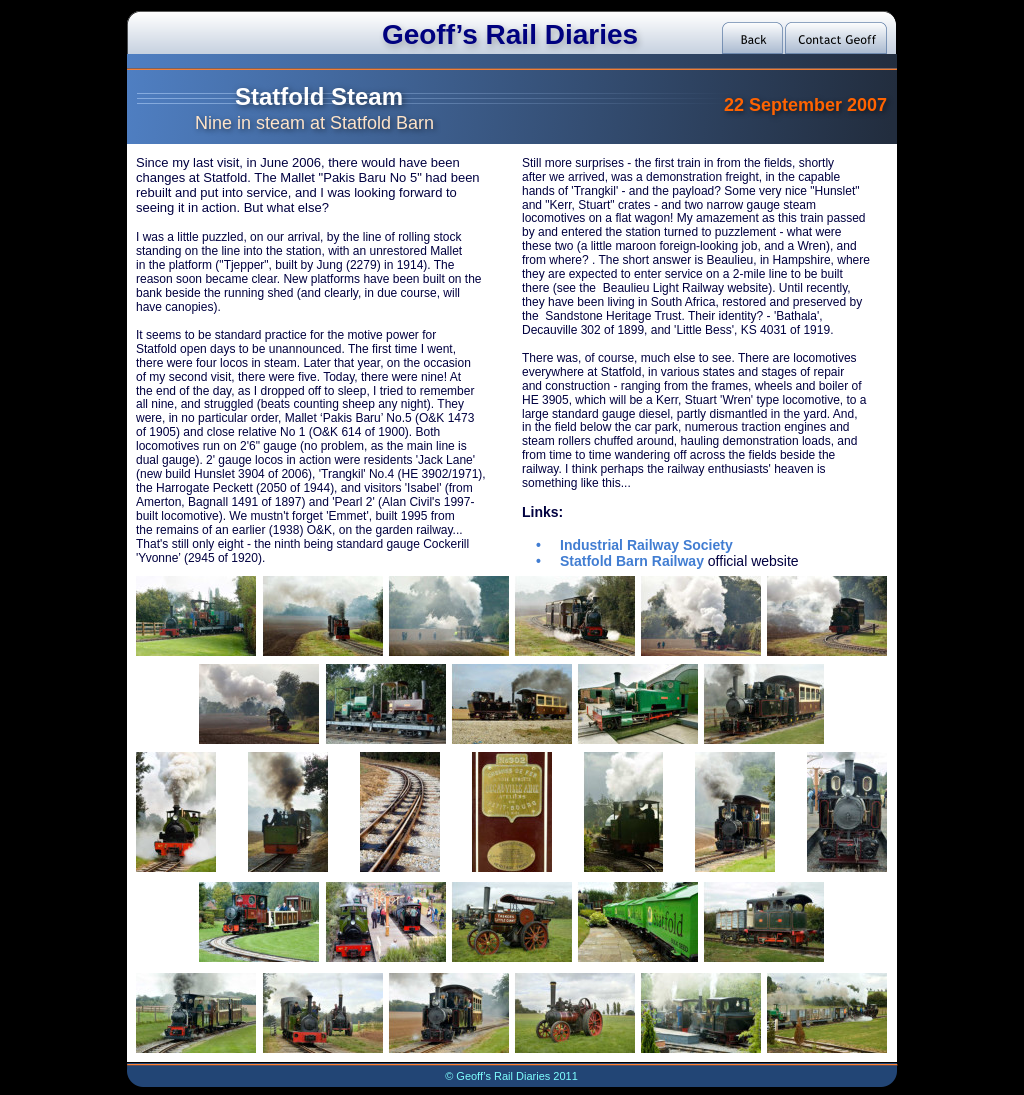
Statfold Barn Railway (632, 561)
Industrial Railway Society (646, 545)
